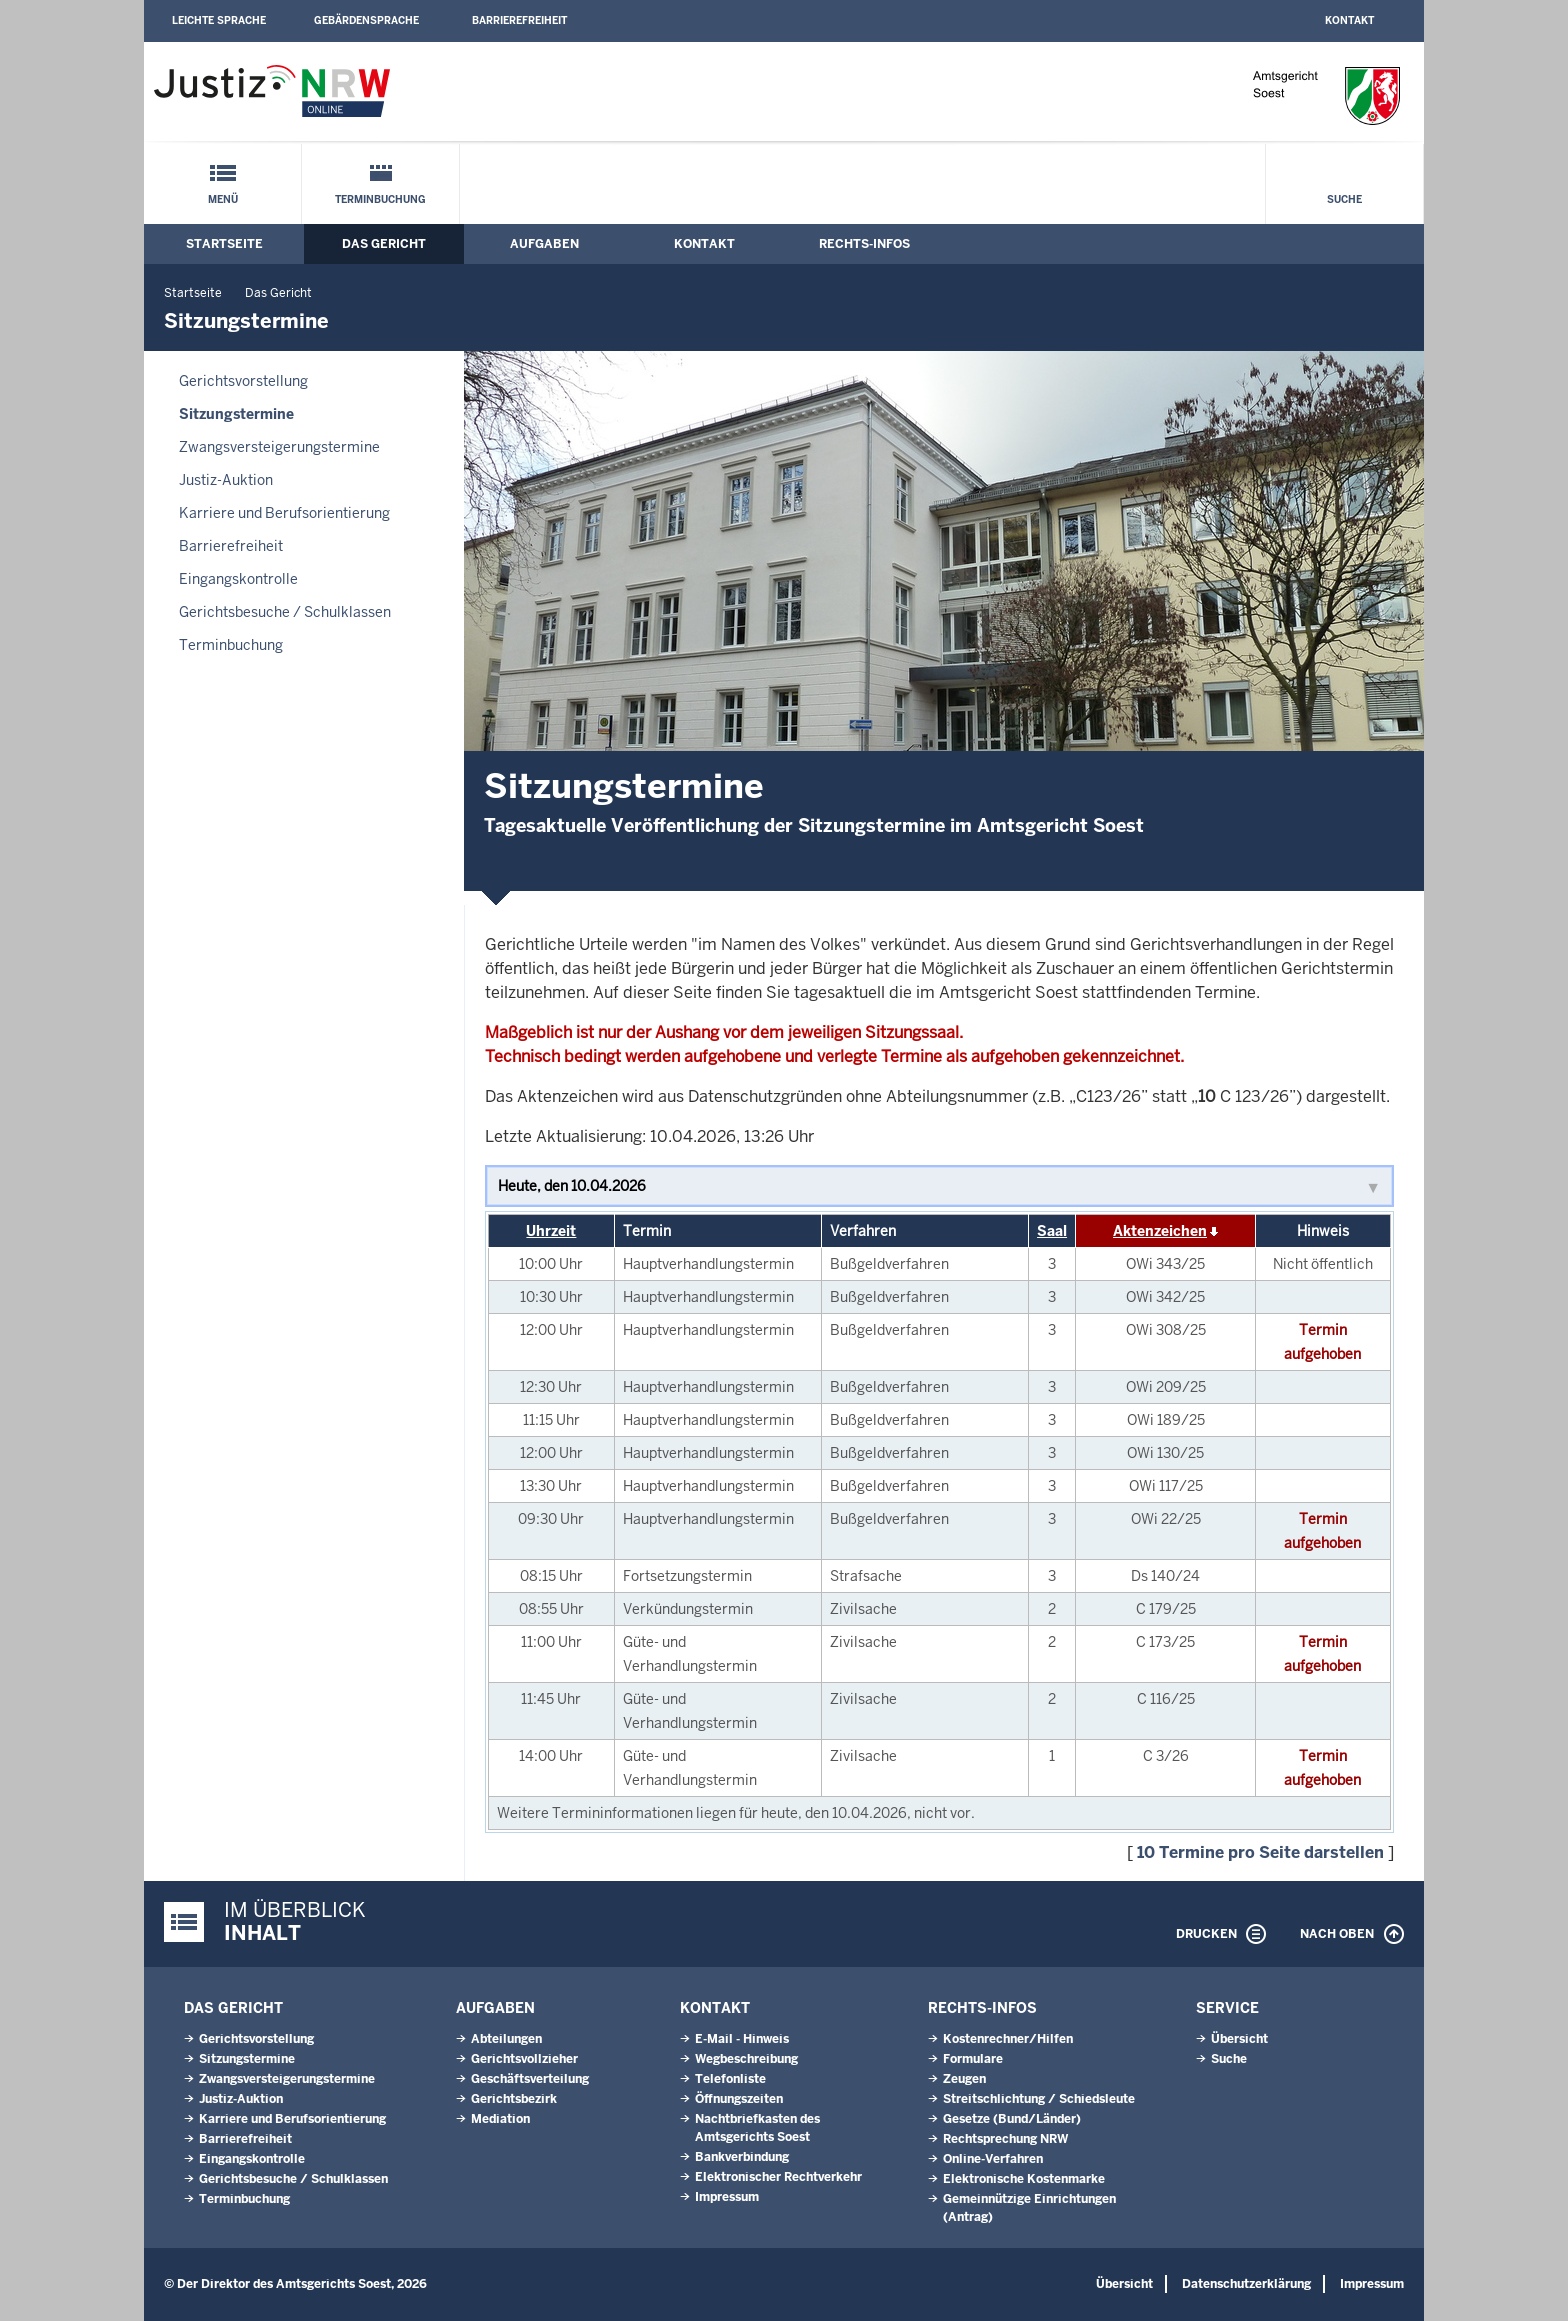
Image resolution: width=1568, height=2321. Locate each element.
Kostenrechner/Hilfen (1008, 2039)
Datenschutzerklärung (1246, 2284)
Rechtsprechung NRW (1005, 2139)
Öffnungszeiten (739, 2099)
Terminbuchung (380, 199)
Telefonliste (730, 2079)
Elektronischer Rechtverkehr (778, 2177)
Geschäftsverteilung (530, 2079)
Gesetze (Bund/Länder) (1012, 2119)
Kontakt (1349, 20)
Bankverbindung (742, 2157)
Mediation (500, 2119)
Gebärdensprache (366, 20)
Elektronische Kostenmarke (1024, 2179)
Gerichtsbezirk (514, 2099)
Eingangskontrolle (238, 579)
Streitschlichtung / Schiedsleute (1039, 2099)
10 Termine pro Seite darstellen (1260, 1852)
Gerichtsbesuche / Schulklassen (285, 612)
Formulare (973, 2059)
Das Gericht (384, 244)
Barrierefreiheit (519, 20)
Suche (1344, 199)
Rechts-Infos (864, 244)
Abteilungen (506, 2039)
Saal (1052, 1231)
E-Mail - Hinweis (742, 2039)
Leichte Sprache (219, 20)
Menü (223, 199)
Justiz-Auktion (226, 480)
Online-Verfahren (993, 2159)
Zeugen (964, 2079)
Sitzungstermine (236, 414)
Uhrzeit (551, 1231)
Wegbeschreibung (746, 2059)
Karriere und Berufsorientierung (284, 513)
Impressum (727, 2197)
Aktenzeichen (1160, 1231)
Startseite (224, 244)
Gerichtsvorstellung (243, 381)
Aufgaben (544, 244)
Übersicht (1239, 2039)
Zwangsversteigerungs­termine (279, 447)
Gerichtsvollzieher (524, 2059)
